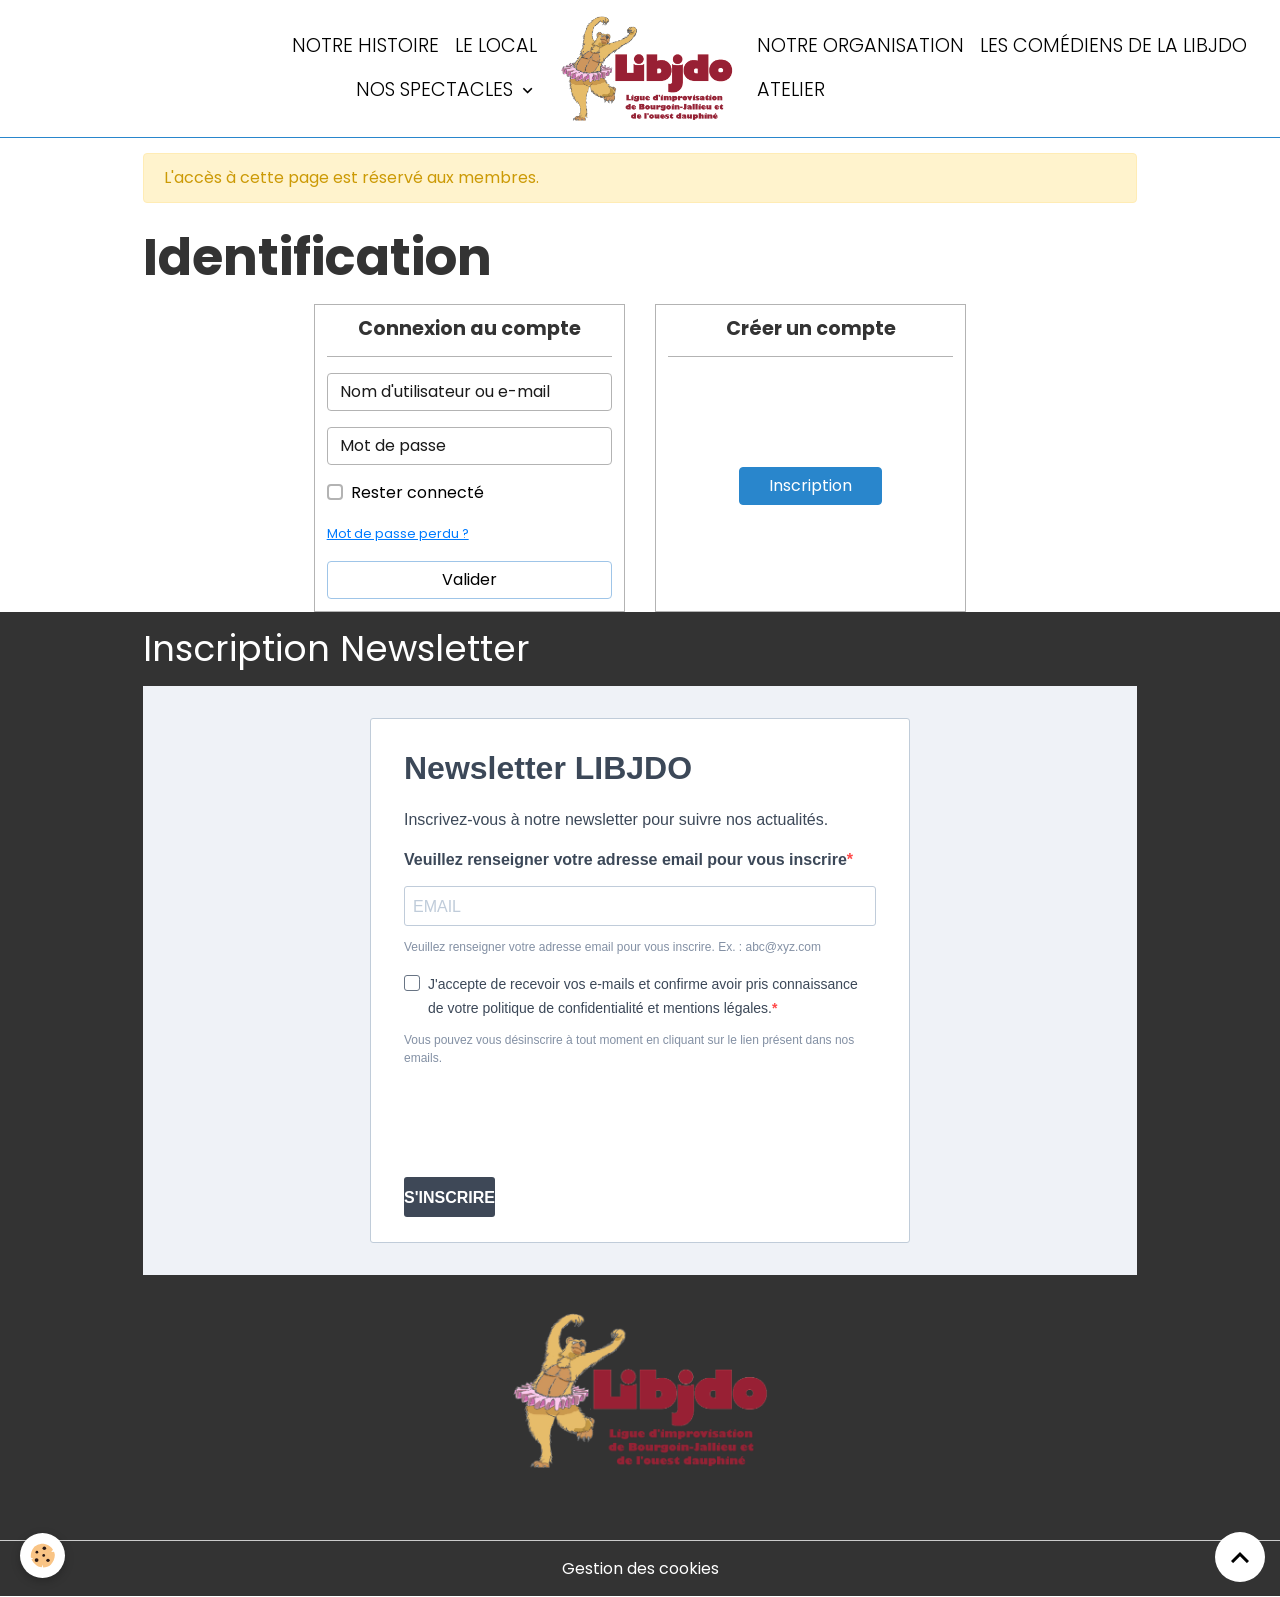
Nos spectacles (437, 89)
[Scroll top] (1240, 1557)
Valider (469, 579)
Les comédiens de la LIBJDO (1113, 45)
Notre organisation (860, 45)
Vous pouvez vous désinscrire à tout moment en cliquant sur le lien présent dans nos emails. (629, 1049)
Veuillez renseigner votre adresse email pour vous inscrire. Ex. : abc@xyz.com (612, 947)
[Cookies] (42, 1555)
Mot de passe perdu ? (398, 533)
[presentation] (556, 1122)
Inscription (810, 485)
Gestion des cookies (640, 1568)
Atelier (791, 89)
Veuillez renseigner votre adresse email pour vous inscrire (625, 859)
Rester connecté (417, 492)
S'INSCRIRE (449, 1197)
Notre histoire (365, 45)
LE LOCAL (496, 45)
